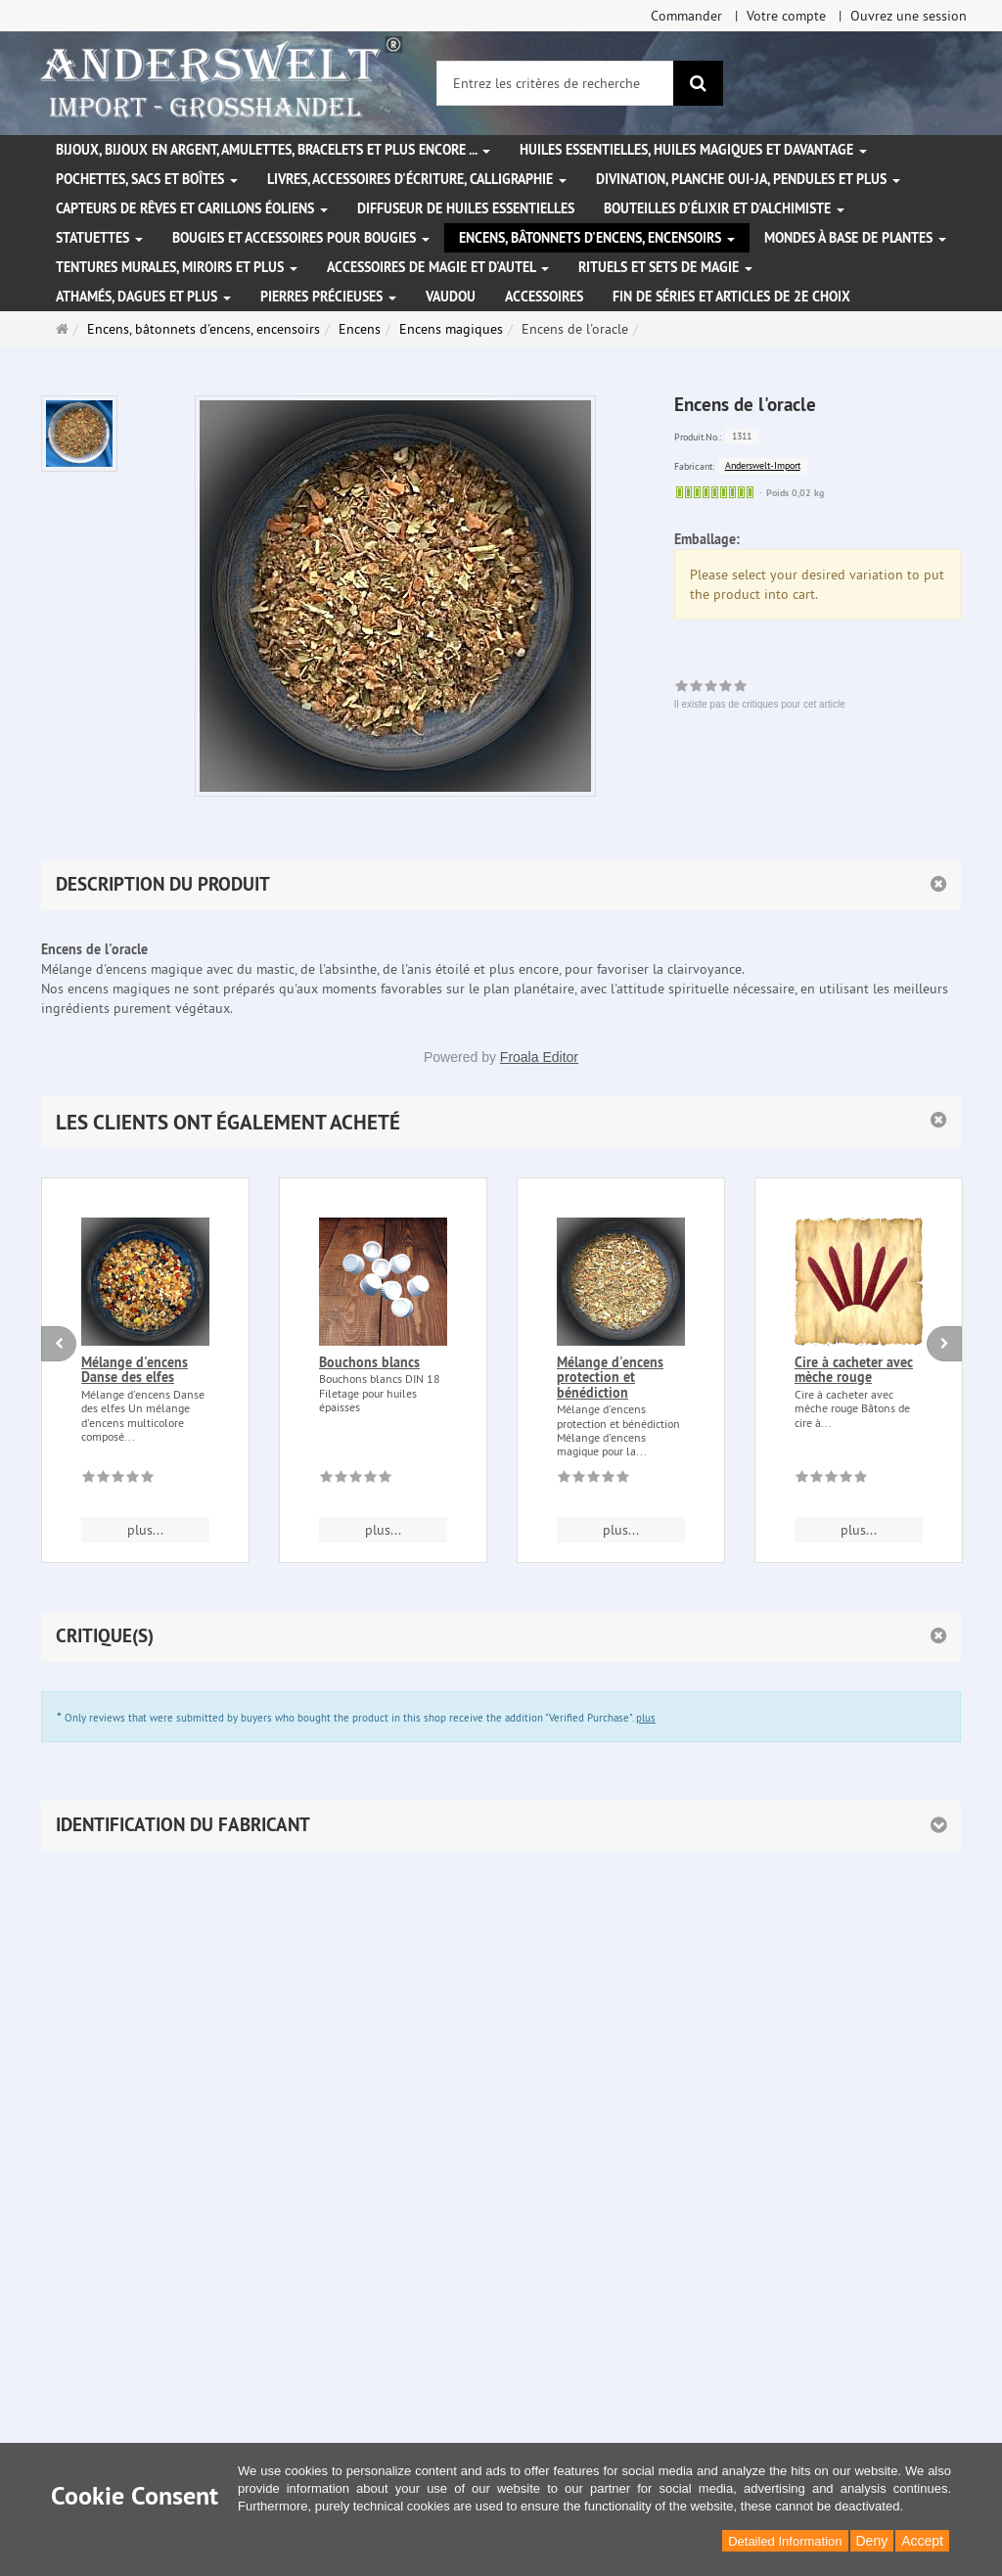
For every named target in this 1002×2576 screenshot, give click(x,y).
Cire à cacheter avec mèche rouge (854, 1370)
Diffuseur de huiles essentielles (465, 208)
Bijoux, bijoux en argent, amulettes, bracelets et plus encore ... (273, 150)
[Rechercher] (698, 83)
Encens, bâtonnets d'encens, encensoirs (597, 238)
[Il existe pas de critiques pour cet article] (118, 1480)
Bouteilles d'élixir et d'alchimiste (724, 208)
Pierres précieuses (328, 296)
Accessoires (544, 296)
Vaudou (451, 296)
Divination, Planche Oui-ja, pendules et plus (748, 179)
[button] (501, 1122)
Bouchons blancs (369, 1362)
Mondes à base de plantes (855, 238)
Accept (922, 2541)
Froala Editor (539, 1057)
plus (646, 1718)
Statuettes (99, 238)
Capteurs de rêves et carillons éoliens (192, 208)
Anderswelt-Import (762, 465)
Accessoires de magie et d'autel (438, 267)
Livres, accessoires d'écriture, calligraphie (417, 179)
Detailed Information (785, 2541)
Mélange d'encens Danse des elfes (134, 1370)
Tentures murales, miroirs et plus (176, 267)
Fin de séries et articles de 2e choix (731, 296)
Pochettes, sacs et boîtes (147, 179)
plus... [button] (145, 1530)
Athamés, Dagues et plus (143, 296)
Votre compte (786, 15)
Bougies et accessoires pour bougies (301, 238)
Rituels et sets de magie (665, 267)
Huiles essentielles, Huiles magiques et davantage (693, 150)
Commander (686, 15)
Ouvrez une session (908, 15)
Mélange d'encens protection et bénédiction (610, 1378)
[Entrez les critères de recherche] (555, 83)
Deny (872, 2541)
